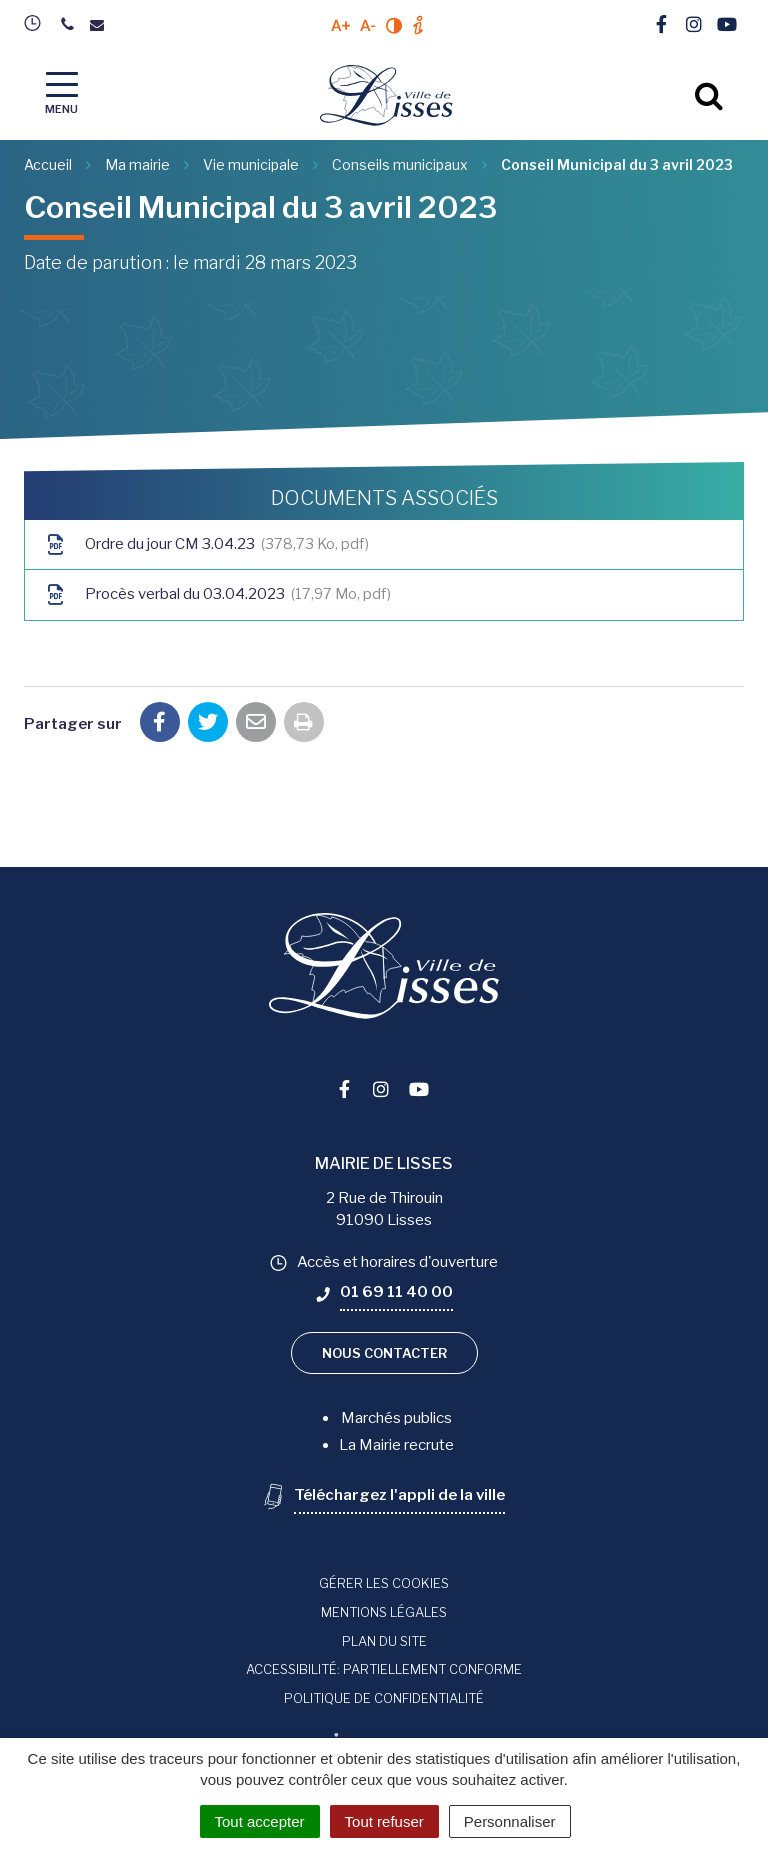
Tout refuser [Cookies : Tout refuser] (384, 1821)
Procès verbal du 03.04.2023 (218, 594)
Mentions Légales (384, 1612)
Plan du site (384, 1641)
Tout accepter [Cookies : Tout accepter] (260, 1821)
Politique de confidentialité (384, 1698)
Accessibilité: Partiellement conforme (384, 1669)
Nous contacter (384, 1353)
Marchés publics (396, 1418)
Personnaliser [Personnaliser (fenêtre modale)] (510, 1821)
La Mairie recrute (396, 1445)
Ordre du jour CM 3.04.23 (207, 544)
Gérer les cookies (384, 1583)
